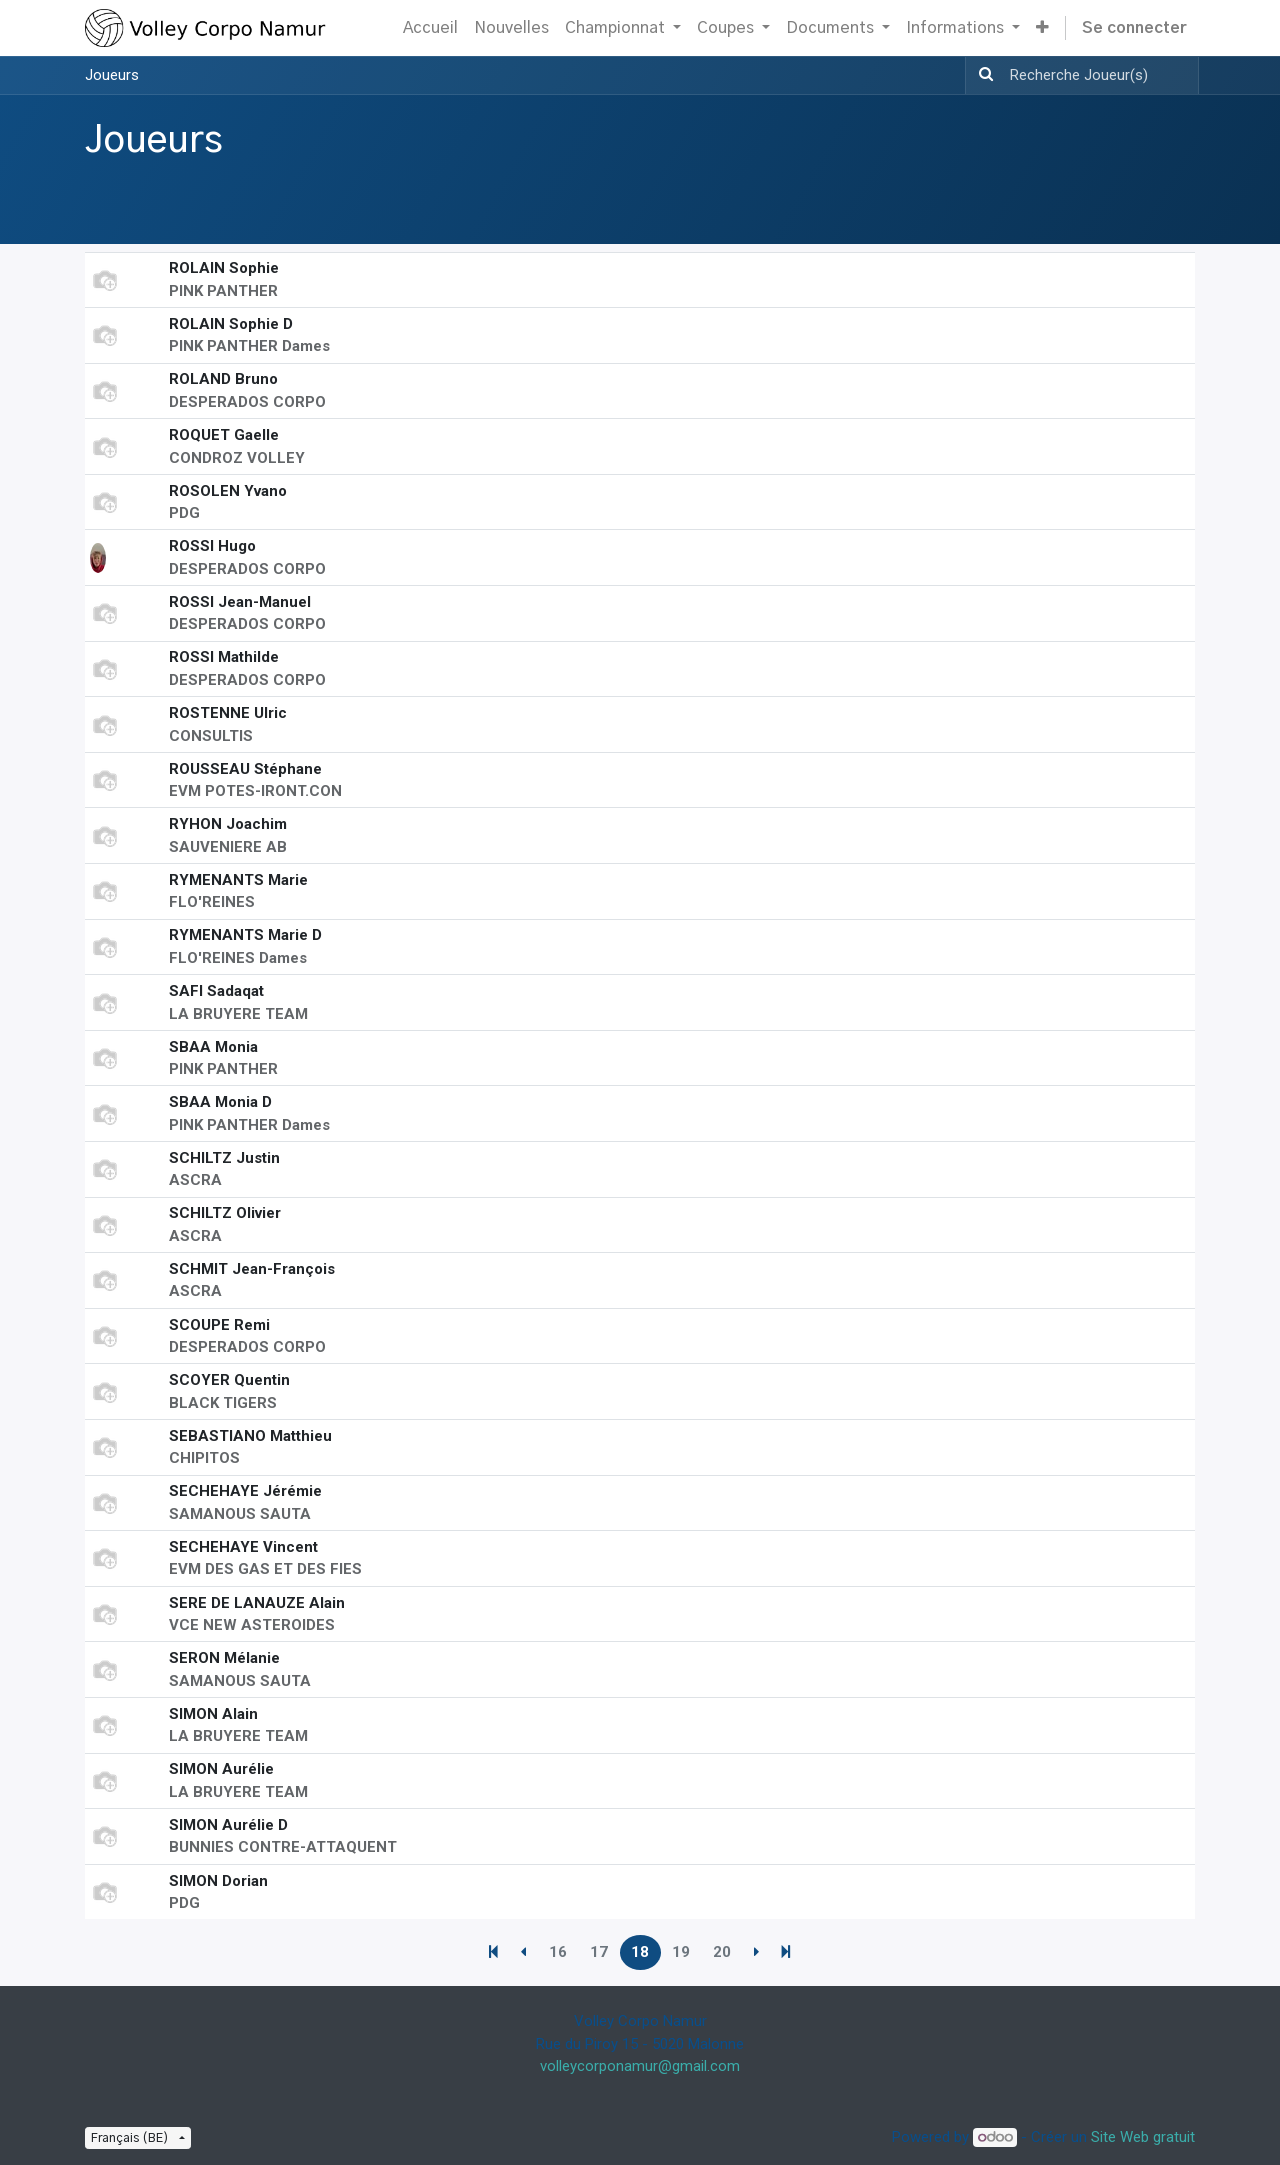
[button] (1042, 28)
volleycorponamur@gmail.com (640, 2066)
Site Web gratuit (1143, 2137)
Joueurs (112, 75)
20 (722, 1952)
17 (599, 1952)
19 (681, 1952)
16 (558, 1952)
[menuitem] (430, 28)
